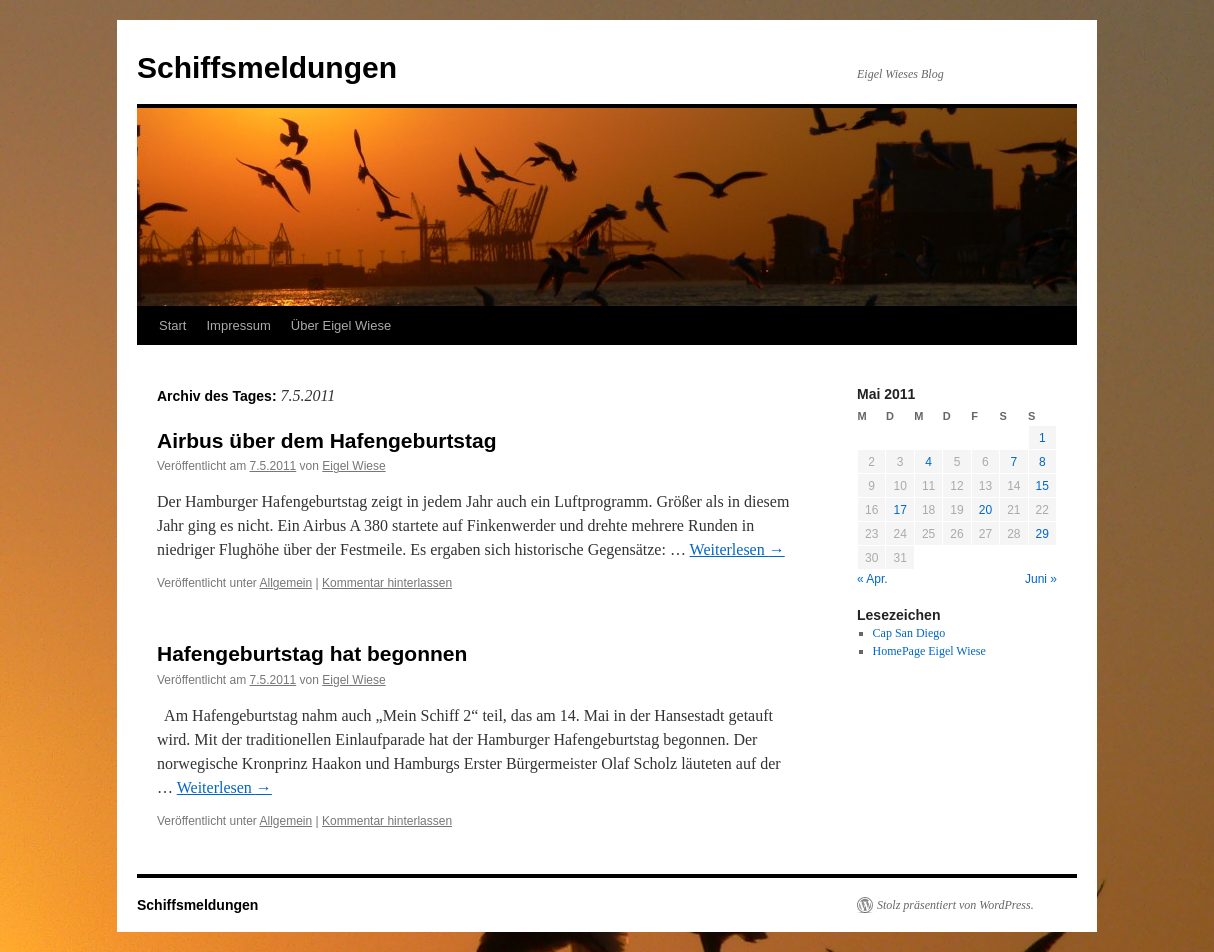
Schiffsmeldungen (267, 67)
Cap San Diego (909, 633)
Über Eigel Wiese (341, 325)
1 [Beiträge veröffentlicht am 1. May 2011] (1042, 438)
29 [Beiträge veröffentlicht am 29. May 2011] (1042, 534)
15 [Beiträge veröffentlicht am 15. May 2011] (1042, 486)
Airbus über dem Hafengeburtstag (327, 440)
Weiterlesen (737, 549)
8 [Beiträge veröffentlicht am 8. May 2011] (1042, 462)
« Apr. (872, 579)
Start (172, 325)
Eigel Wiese (353, 466)
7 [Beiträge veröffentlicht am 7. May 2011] (1013, 462)
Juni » (1041, 579)
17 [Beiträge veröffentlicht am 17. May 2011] (899, 510)
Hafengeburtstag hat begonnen (312, 653)
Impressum (238, 325)
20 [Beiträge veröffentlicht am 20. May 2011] (985, 510)
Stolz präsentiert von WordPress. (955, 905)
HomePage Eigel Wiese (929, 651)
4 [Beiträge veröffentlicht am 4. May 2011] (928, 462)
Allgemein (286, 583)
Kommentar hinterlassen (387, 583)
